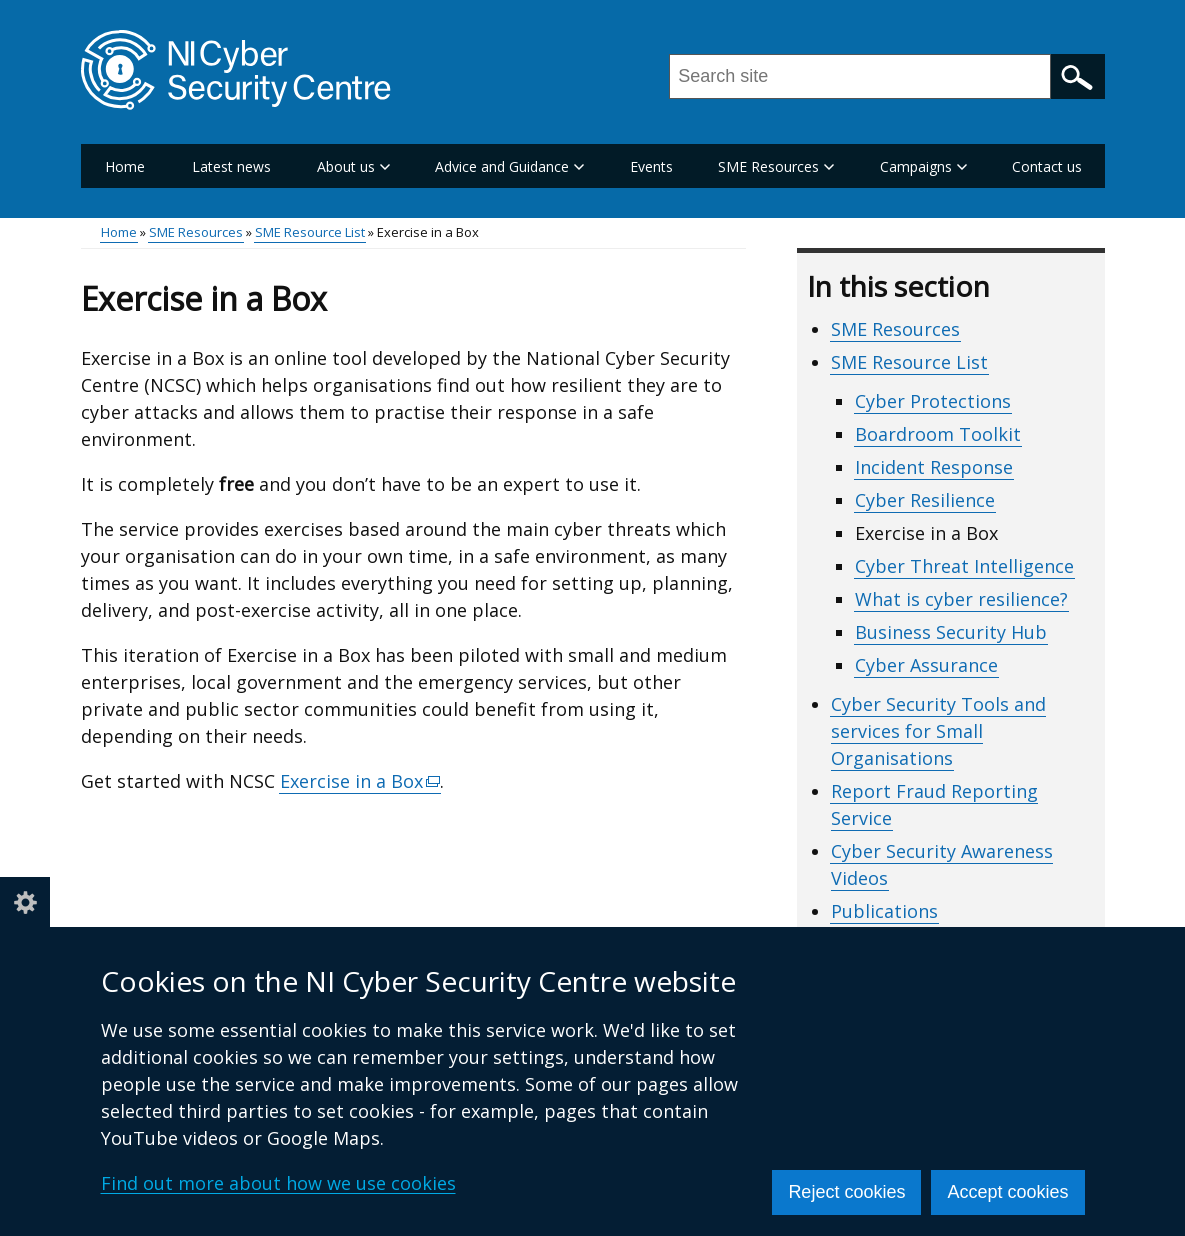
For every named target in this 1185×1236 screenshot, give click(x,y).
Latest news (231, 166)
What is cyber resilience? (961, 599)
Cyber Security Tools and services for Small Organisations (938, 731)
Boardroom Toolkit (938, 434)
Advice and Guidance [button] (509, 166)
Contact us (1047, 166)
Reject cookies (846, 1192)
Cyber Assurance (926, 665)
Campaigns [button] (923, 166)
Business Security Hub (951, 632)
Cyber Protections (933, 401)
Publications (884, 911)
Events (651, 166)
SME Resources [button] (776, 166)
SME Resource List (310, 232)
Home (125, 166)
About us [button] (353, 166)
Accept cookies (1007, 1192)
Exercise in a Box (361, 781)
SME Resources (196, 232)
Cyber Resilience (925, 500)
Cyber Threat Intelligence (964, 566)
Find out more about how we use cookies (278, 1183)
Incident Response (934, 467)
